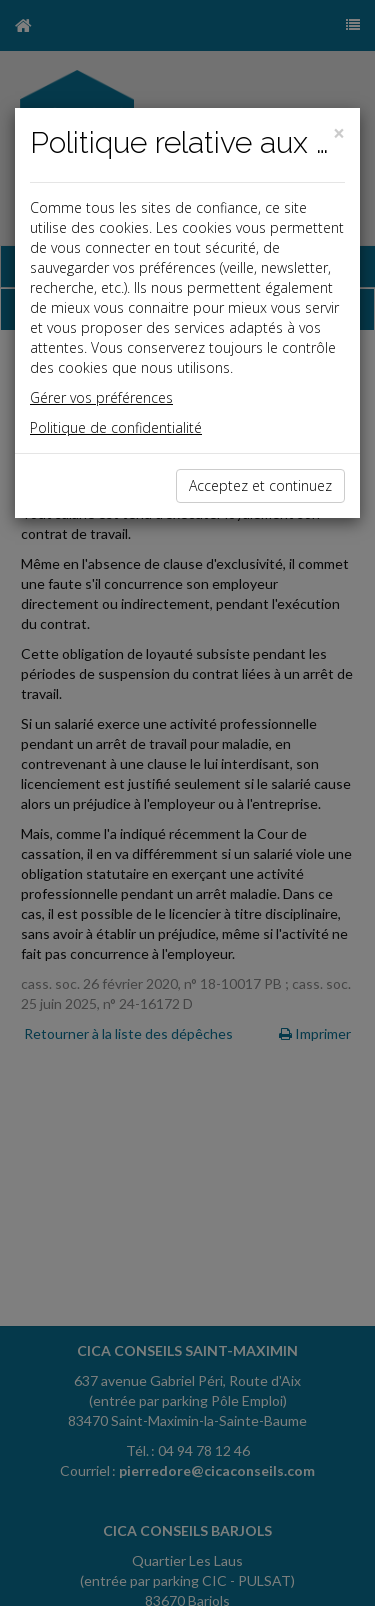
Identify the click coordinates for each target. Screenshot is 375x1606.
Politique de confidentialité (116, 427)
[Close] (339, 133)
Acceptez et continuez (260, 485)
